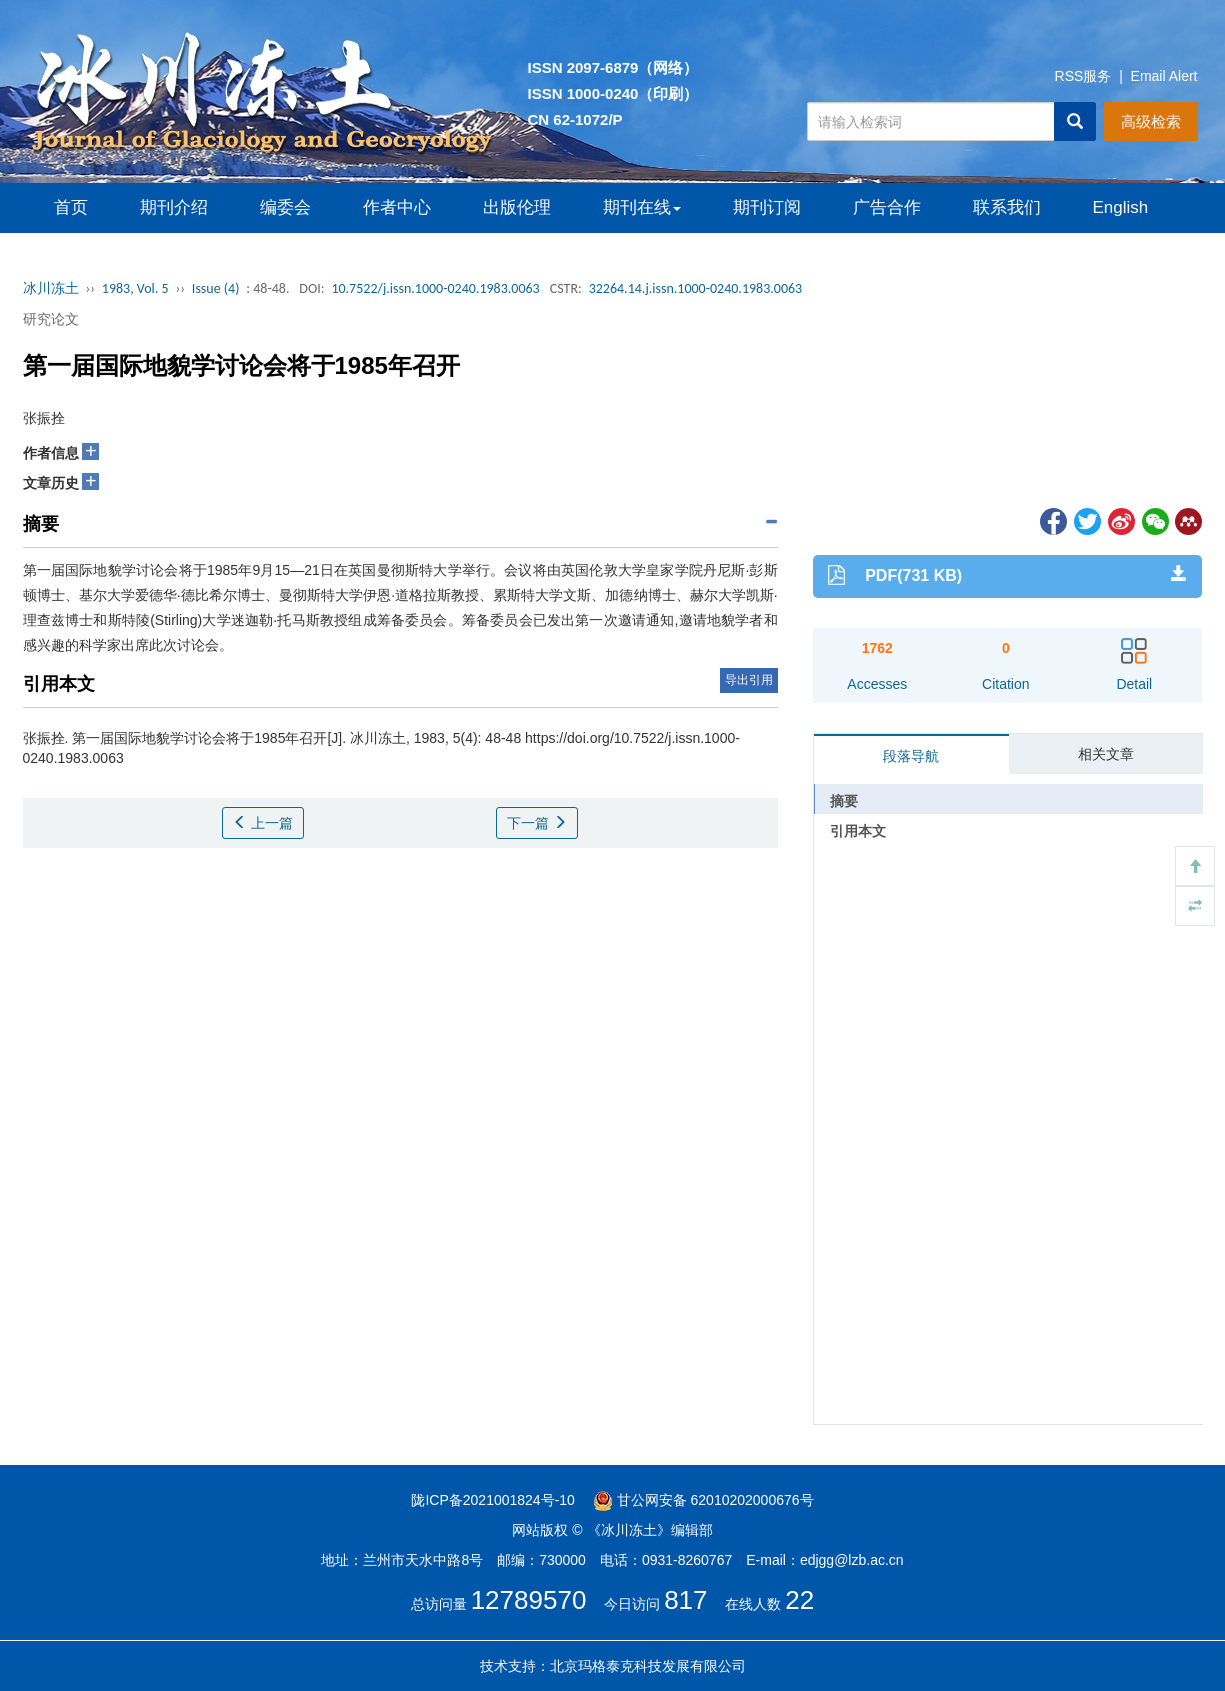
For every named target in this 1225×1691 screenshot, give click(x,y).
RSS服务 (1083, 76)
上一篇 (263, 823)
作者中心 (397, 207)
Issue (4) (216, 288)
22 (799, 1600)
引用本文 (858, 831)
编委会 (285, 207)
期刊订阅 (767, 207)
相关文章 (1106, 754)
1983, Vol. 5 (135, 288)
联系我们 (1007, 207)
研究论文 (51, 319)
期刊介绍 (174, 207)
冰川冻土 (51, 288)
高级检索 (1151, 121)
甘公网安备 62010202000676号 (703, 1500)
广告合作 (887, 207)
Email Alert (1164, 76)
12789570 (529, 1600)
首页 (71, 207)
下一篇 (537, 823)
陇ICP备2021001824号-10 (492, 1500)
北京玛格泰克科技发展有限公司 (648, 1666)
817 (685, 1600)
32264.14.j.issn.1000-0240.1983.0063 (696, 288)
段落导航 (911, 756)
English (1121, 207)
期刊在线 (642, 207)
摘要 (844, 801)
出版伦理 (517, 207)
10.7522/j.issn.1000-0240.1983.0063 (435, 288)
